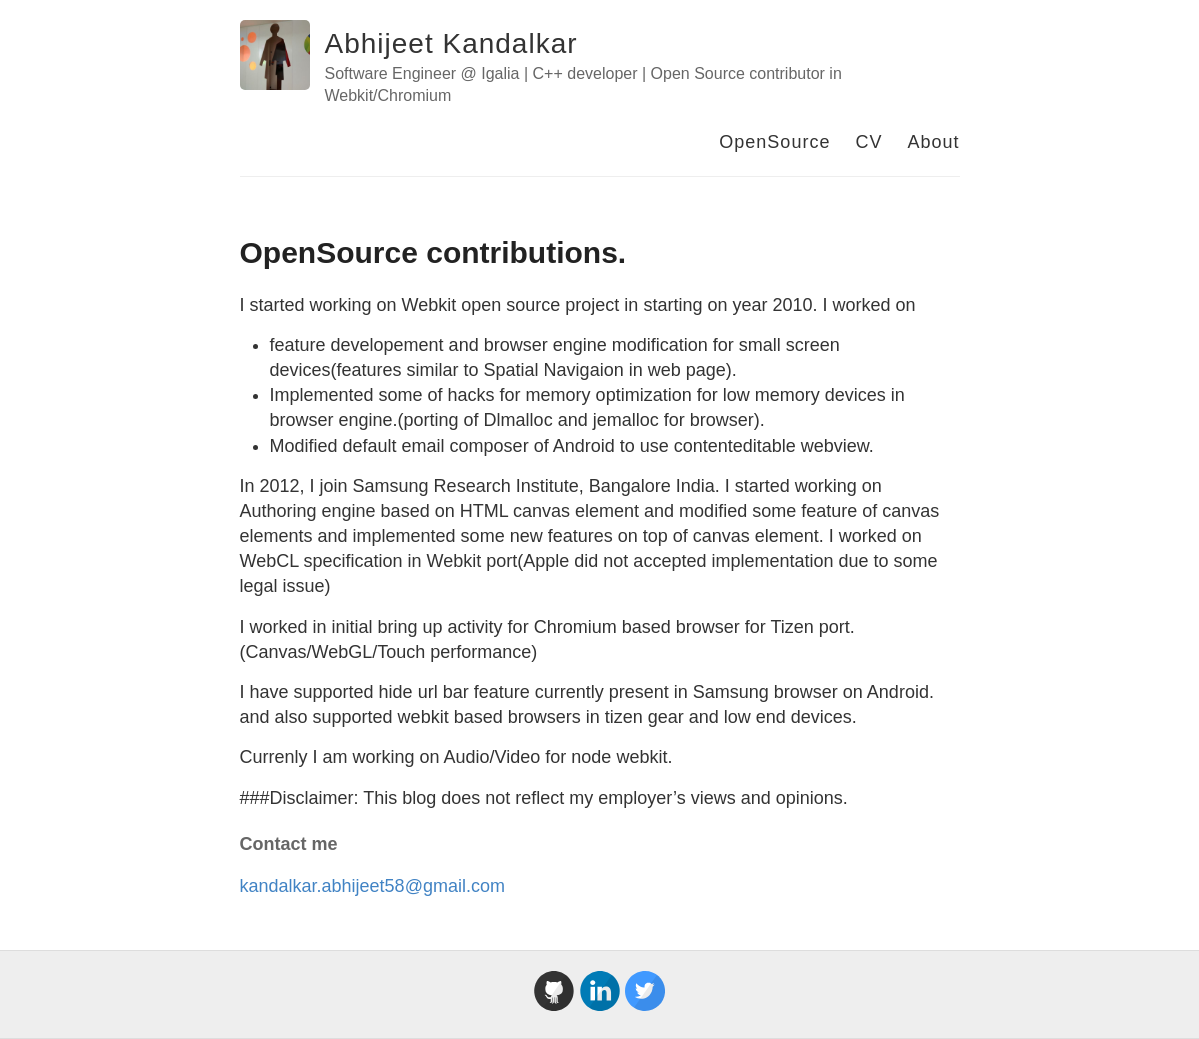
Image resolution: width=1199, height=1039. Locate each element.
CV (868, 142)
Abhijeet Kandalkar (451, 43)
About (933, 142)
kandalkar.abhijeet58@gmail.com (372, 886)
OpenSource (774, 142)
